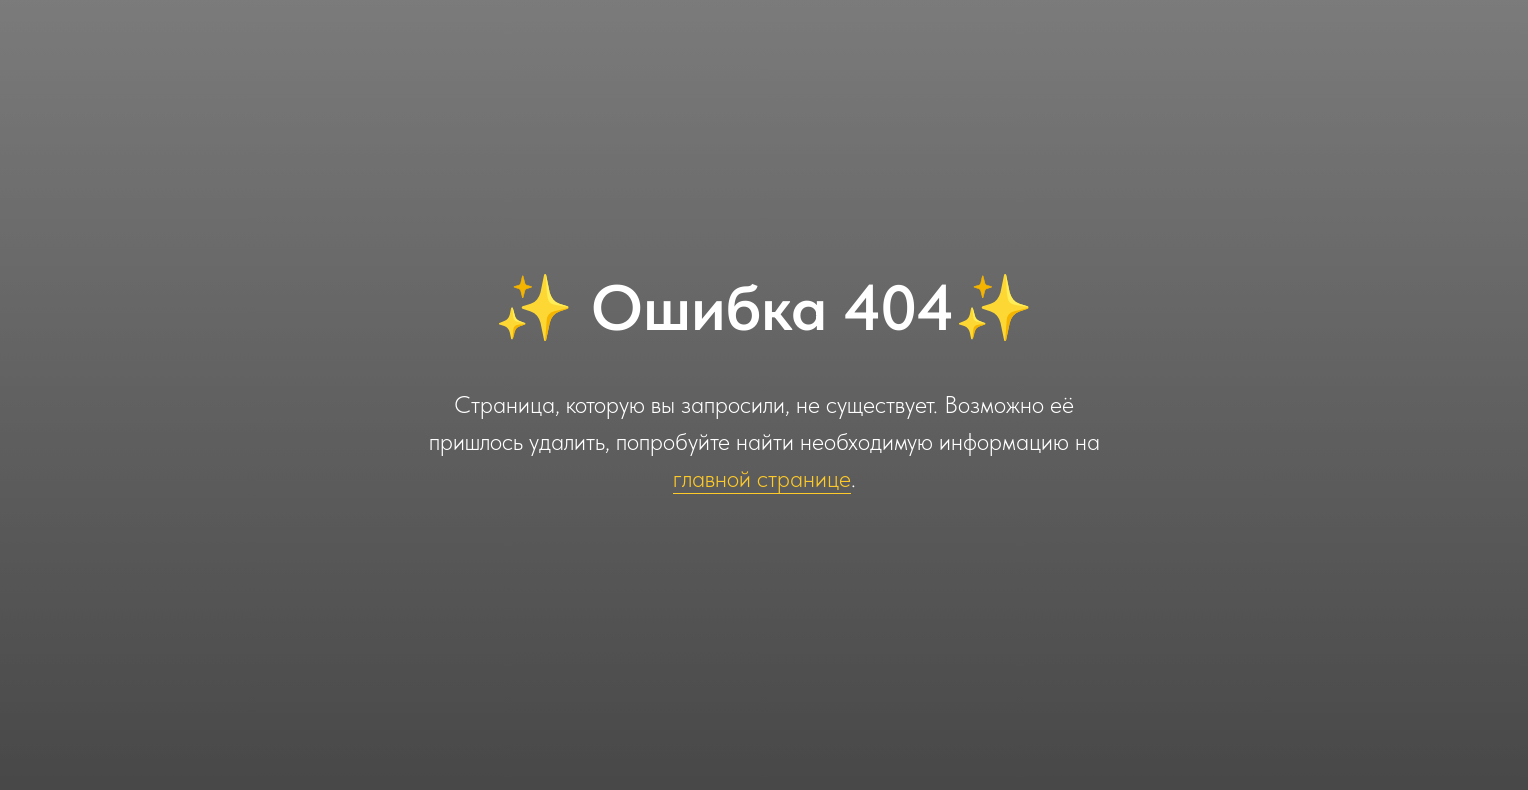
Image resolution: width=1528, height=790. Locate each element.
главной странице (762, 478)
